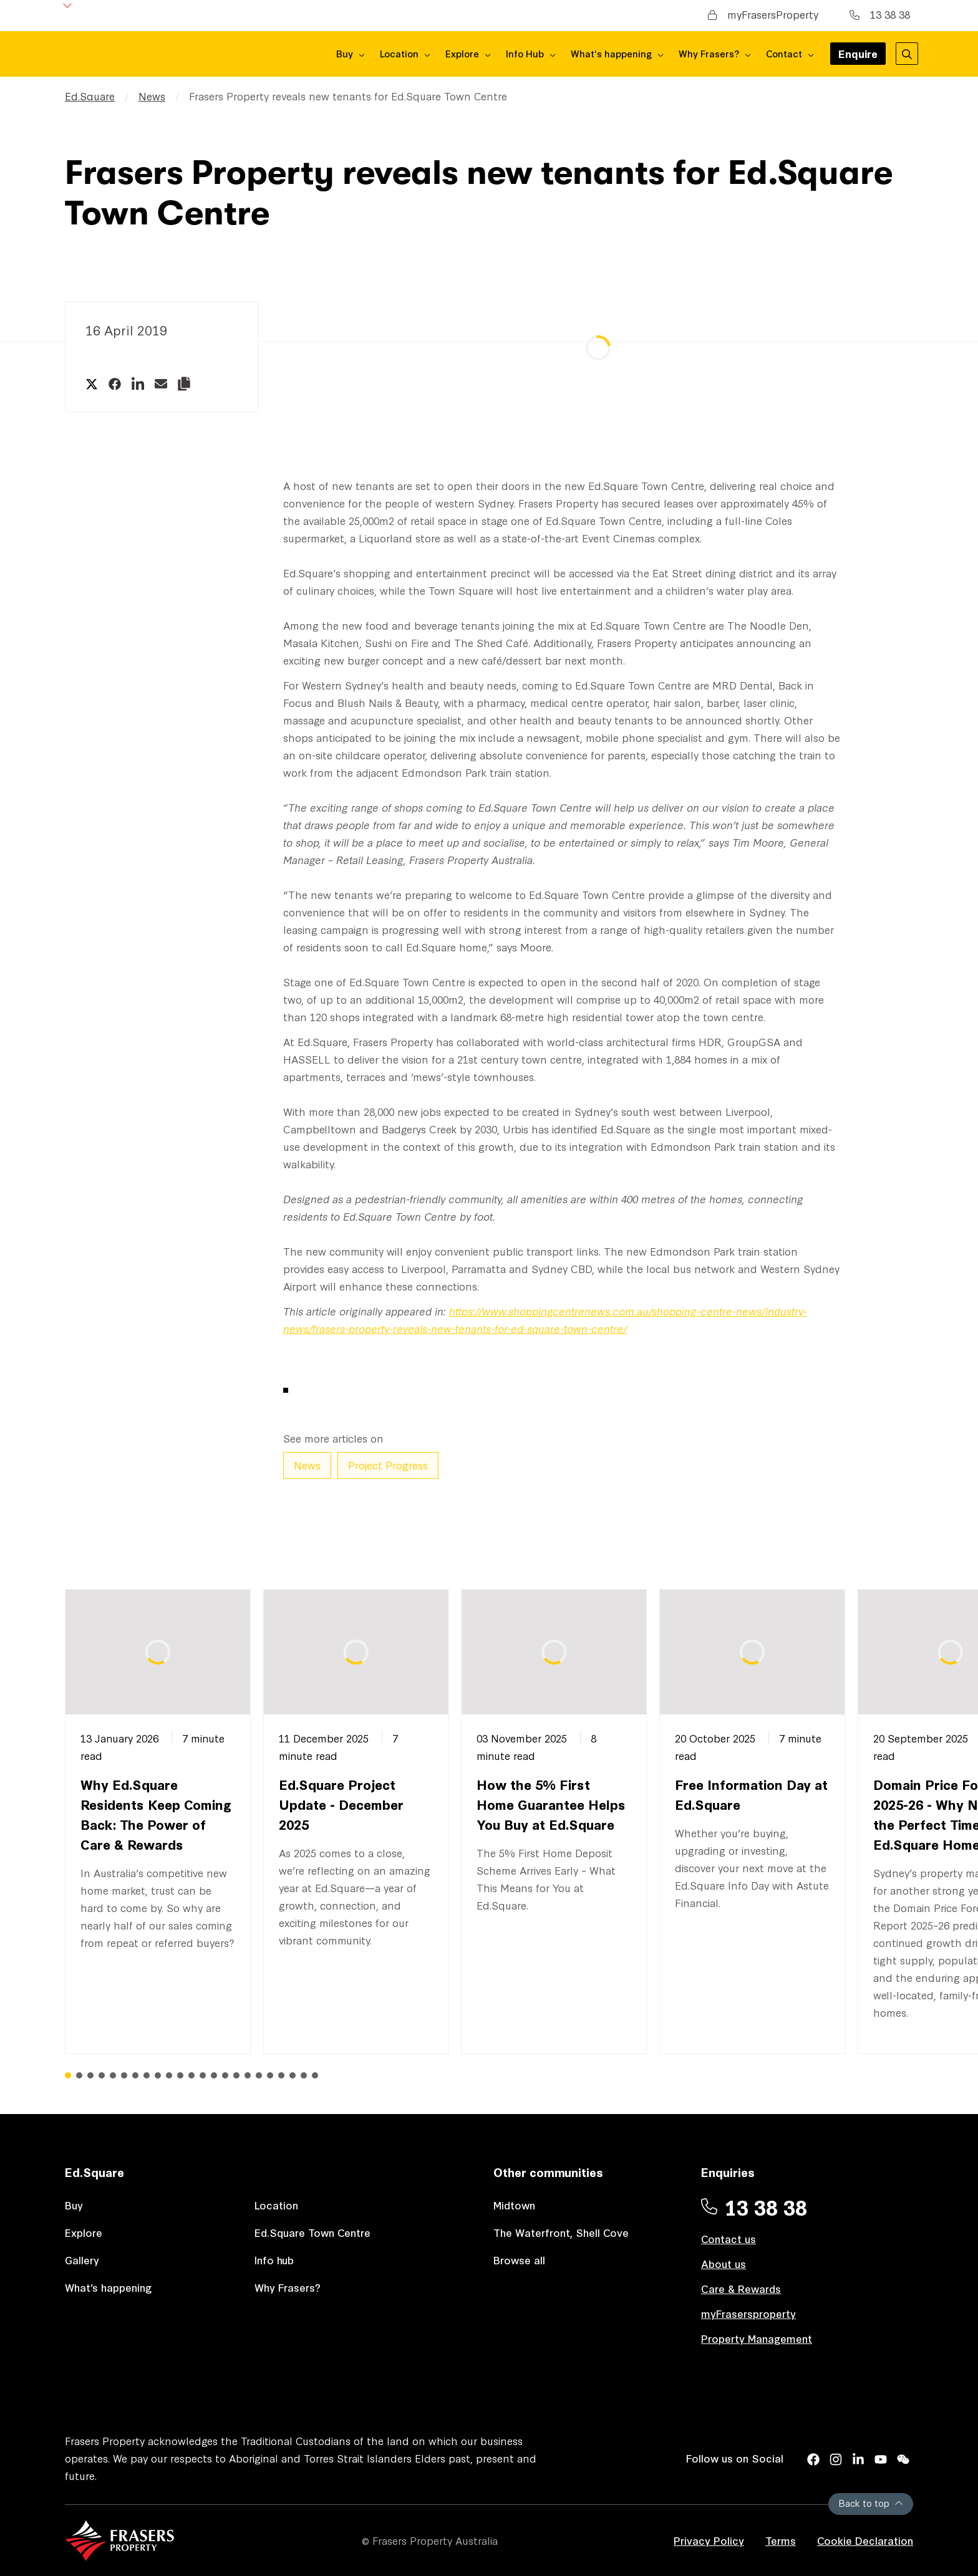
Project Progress (388, 1465)
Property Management (756, 2338)
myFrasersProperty (763, 14)
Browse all (519, 2259)
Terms (780, 2540)
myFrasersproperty (748, 2313)
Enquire (858, 54)
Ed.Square (90, 96)
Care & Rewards (741, 2288)
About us (723, 2263)
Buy (74, 2205)
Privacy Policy (709, 2540)
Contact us (728, 2238)
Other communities (548, 2171)
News (151, 96)
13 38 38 (880, 14)
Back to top (870, 2502)
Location (276, 2205)
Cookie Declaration (865, 2540)
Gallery (82, 2259)
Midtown (514, 2205)
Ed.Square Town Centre (312, 2232)
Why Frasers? (287, 2287)
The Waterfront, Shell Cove (561, 2232)
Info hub (274, 2259)
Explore (83, 2232)
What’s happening (108, 2287)
